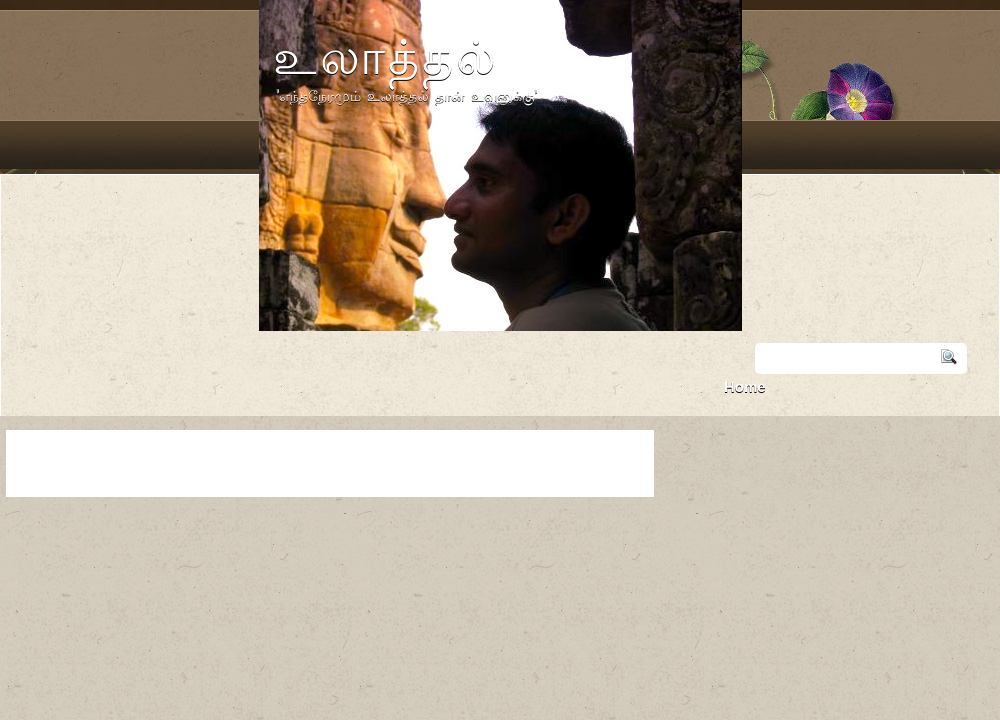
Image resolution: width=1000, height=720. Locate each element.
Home (745, 386)
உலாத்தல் (386, 56)
